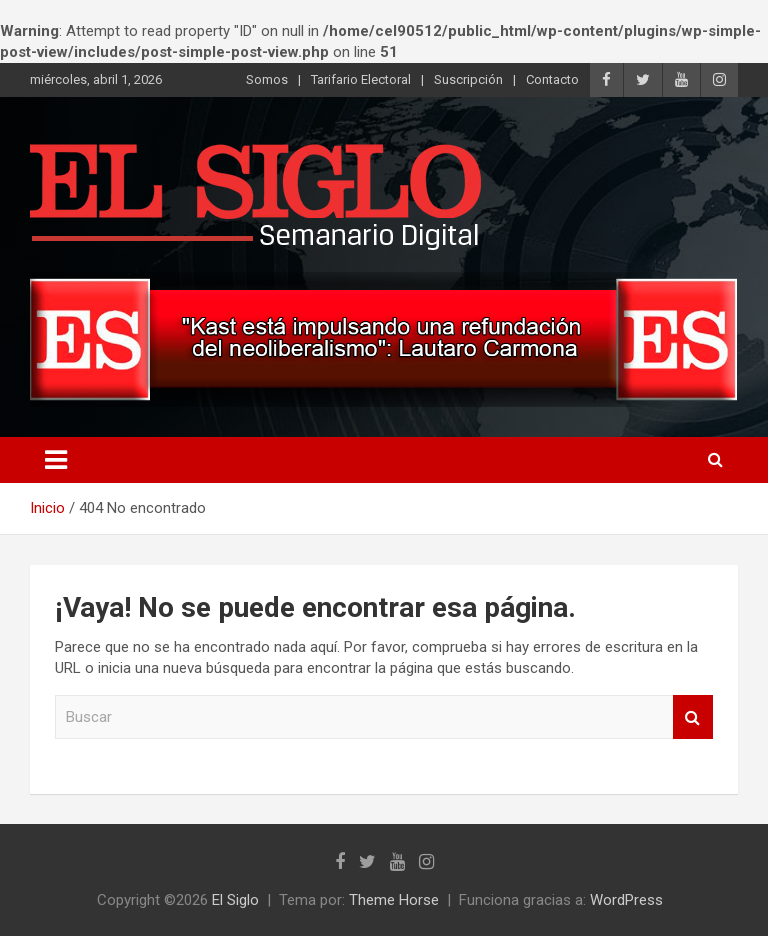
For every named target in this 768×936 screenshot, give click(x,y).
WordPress (626, 900)
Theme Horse (394, 900)
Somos (267, 79)
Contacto (552, 79)
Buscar (693, 717)
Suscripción (468, 79)
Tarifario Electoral (361, 79)
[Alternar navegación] (56, 460)
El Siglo (235, 900)
